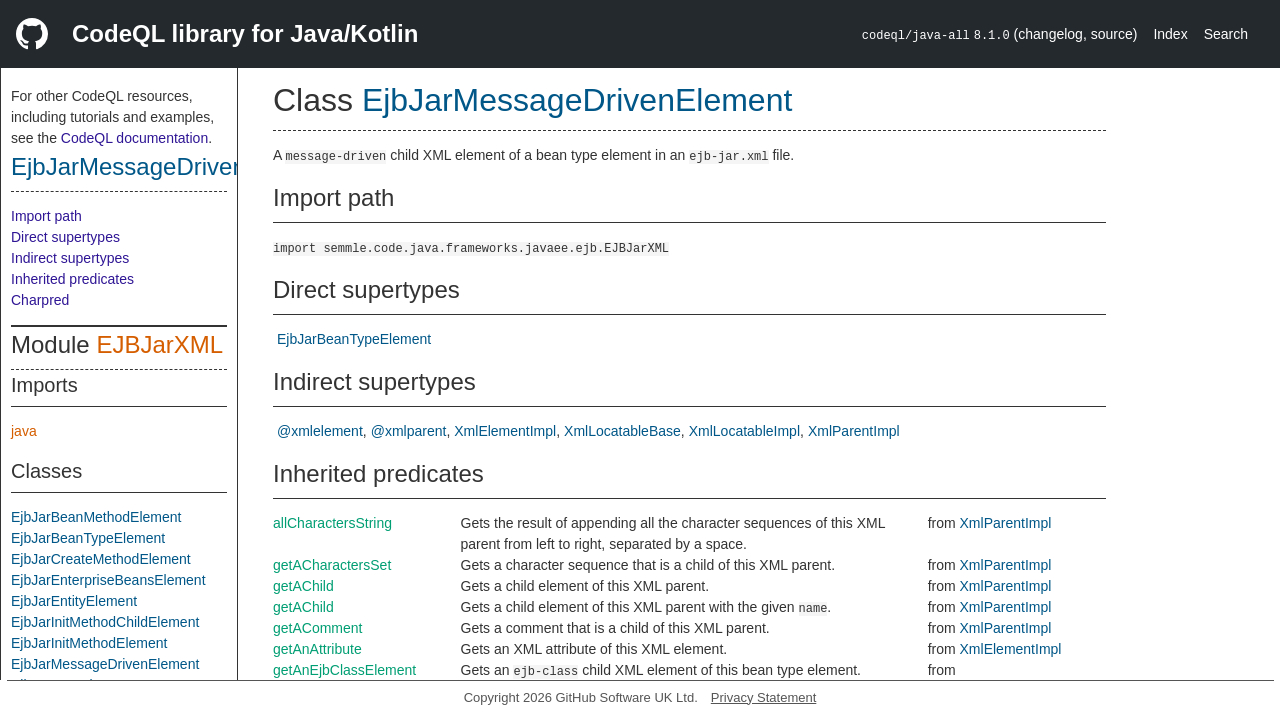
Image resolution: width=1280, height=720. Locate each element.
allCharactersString (332, 523)
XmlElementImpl (505, 431)
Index (1170, 34)
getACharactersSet (332, 565)
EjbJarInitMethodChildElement (105, 622)
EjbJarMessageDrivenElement (172, 166)
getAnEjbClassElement (344, 670)
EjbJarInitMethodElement (89, 643)
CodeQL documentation (134, 138)
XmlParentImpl (854, 431)
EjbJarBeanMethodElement (96, 517)
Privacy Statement (764, 697)
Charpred (40, 300)
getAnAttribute (317, 649)
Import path (46, 216)
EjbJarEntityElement (74, 601)
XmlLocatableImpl (744, 431)
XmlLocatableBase (622, 431)
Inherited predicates (72, 279)
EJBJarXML (159, 344)
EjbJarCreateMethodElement (101, 559)
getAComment (317, 628)
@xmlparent (409, 431)
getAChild (303, 586)
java (24, 431)
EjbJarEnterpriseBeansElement (108, 580)
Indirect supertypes (70, 258)
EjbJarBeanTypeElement (88, 538)
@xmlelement (320, 431)
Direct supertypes (65, 237)
